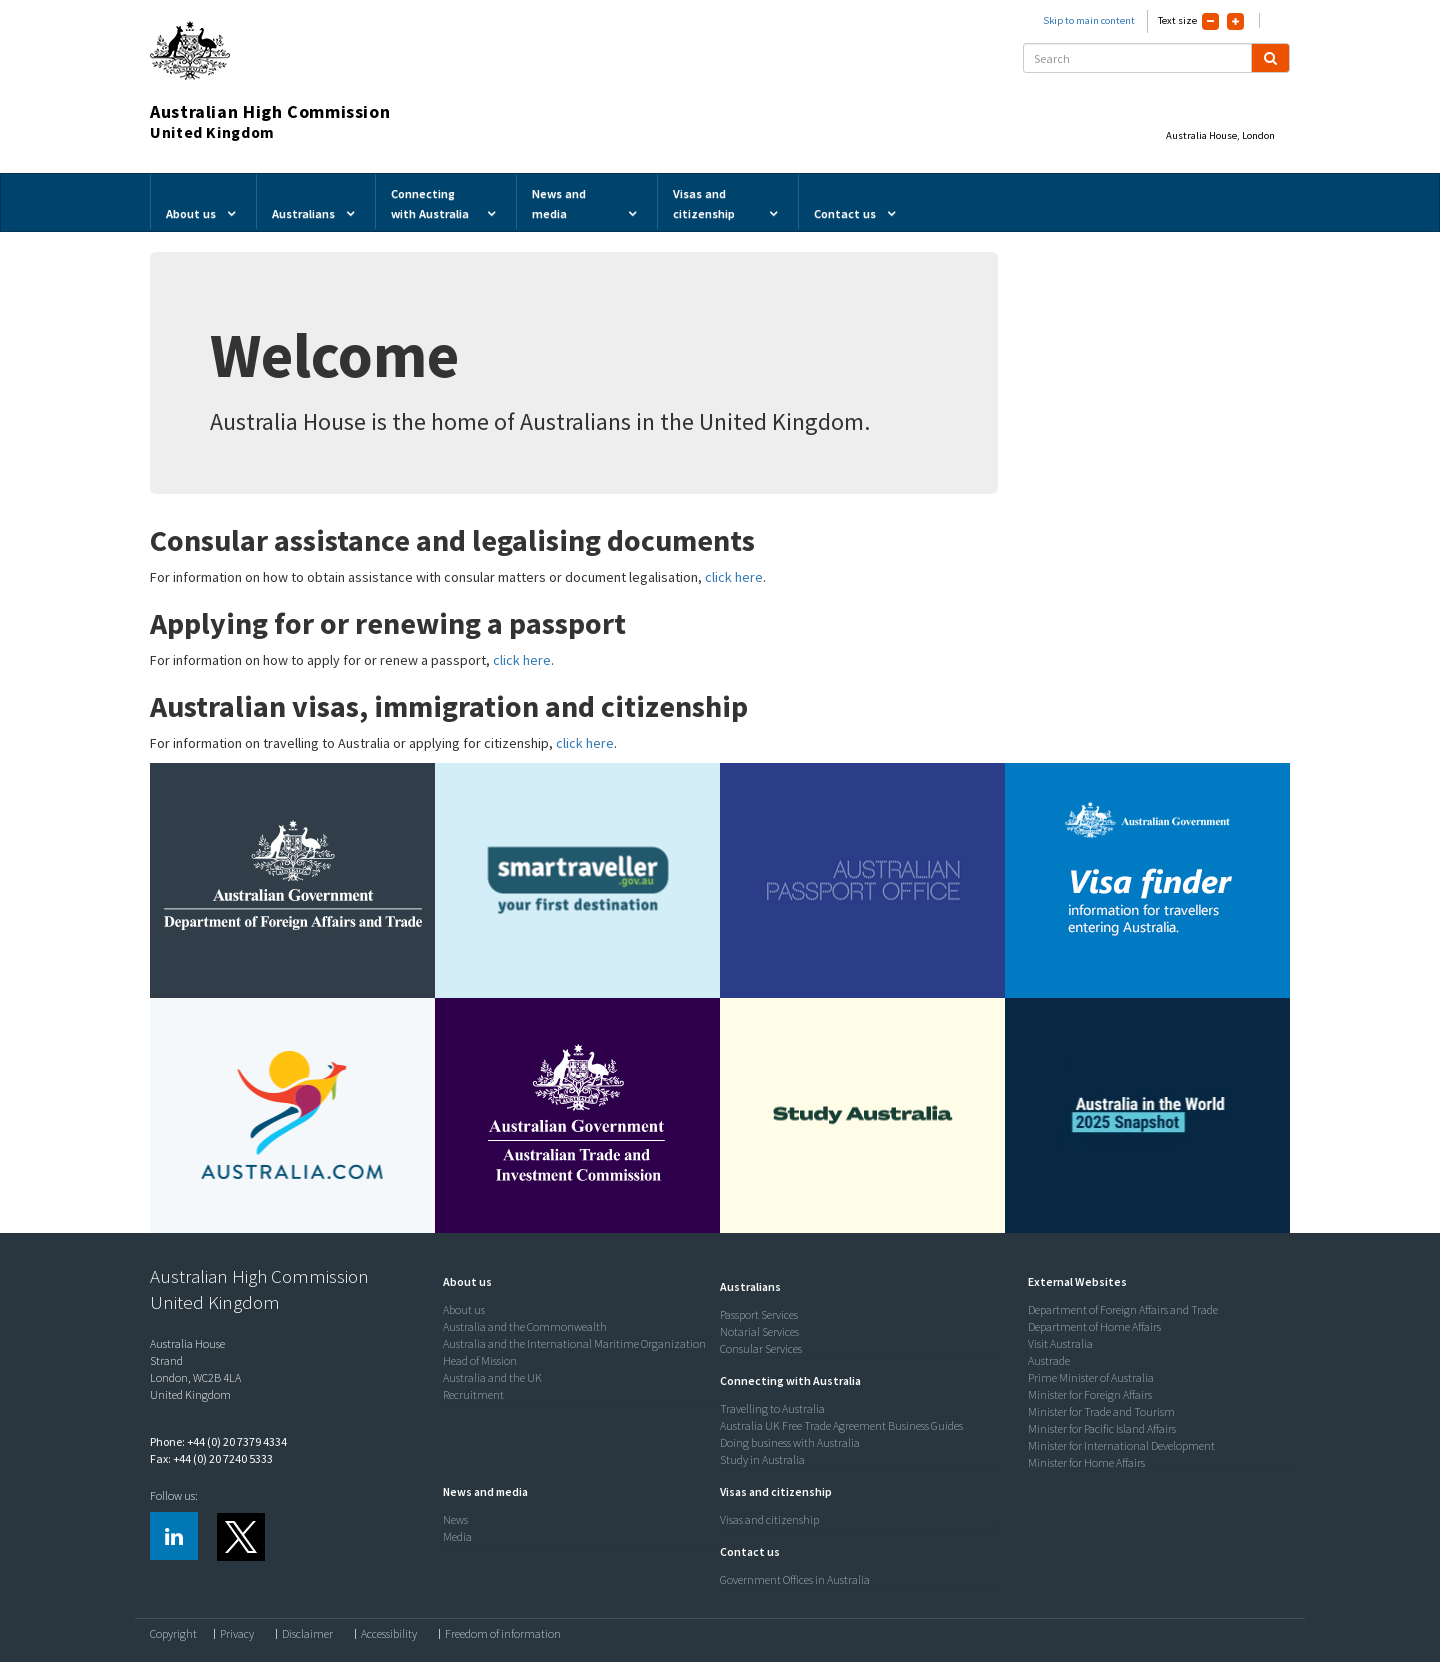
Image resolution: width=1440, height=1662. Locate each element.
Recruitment (473, 1394)
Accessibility (389, 1634)
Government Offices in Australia (795, 1579)
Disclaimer (307, 1634)
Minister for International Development (1121, 1445)
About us (464, 1309)
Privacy (237, 1634)
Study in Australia (762, 1459)
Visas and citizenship (769, 1519)
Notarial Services (759, 1331)
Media (457, 1536)
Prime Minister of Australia (1091, 1377)
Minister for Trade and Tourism (1101, 1411)
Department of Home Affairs (1094, 1326)
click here (734, 577)
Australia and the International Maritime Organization (574, 1343)
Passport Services (759, 1314)
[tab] (577, 1282)
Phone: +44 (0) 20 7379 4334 (218, 1441)
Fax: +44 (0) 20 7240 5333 (211, 1458)
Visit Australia (1060, 1343)
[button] (462, 1281)
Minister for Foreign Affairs (1090, 1394)
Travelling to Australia (772, 1408)
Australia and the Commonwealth (525, 1326)
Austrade (1049, 1360)
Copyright (173, 1634)
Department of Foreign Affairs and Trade (1123, 1309)
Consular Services (761, 1348)
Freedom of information (503, 1634)
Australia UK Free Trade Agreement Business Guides (841, 1425)
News (455, 1519)
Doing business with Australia (790, 1442)
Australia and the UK (492, 1377)
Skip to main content (1089, 20)
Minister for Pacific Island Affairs (1102, 1428)
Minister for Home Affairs (1086, 1462)
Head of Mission (480, 1360)
